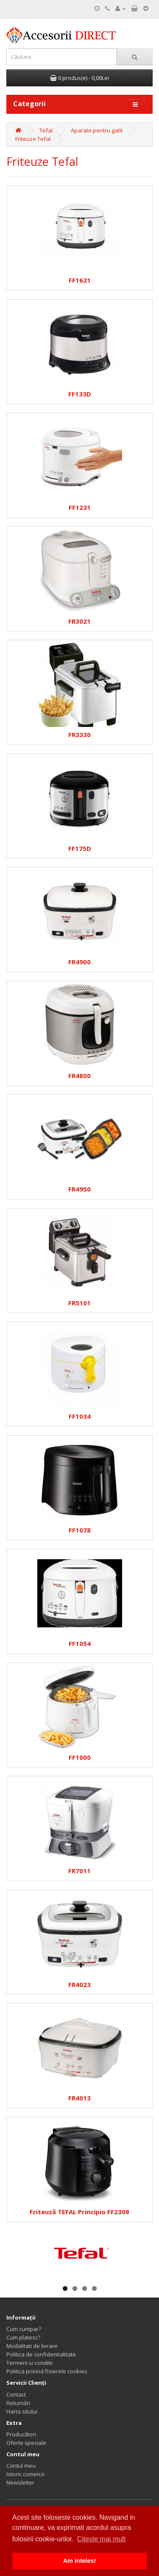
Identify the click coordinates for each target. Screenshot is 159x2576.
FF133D (79, 394)
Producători (21, 2434)
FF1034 (80, 1416)
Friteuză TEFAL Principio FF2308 (79, 2211)
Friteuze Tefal (32, 139)
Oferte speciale (26, 2443)
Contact (16, 2394)
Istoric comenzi (25, 2474)
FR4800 (79, 1075)
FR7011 (79, 1870)
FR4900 (79, 962)
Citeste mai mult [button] (101, 2539)
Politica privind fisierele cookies (46, 2371)
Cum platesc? (23, 2337)
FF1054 (80, 1643)
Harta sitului (21, 2411)
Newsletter (20, 2482)
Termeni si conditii (29, 2363)
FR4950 (79, 1189)
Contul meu (21, 2465)
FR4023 (79, 1984)
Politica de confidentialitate (41, 2354)
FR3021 (79, 621)
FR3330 (79, 734)
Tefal (46, 130)
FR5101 (79, 1303)
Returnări (18, 2403)
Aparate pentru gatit (97, 130)
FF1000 (80, 1757)
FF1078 (80, 1530)
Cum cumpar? (23, 2329)
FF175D (79, 848)
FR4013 (79, 2098)
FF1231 (80, 507)
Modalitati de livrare (32, 2346)
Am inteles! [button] (79, 2560)
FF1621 (80, 280)
